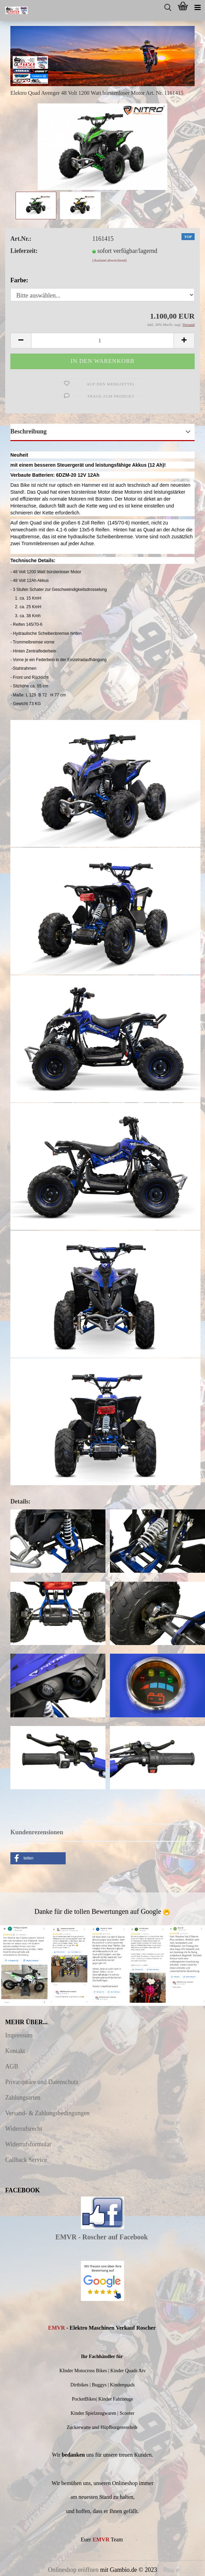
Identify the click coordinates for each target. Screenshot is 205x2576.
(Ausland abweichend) (109, 260)
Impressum (18, 2035)
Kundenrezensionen (36, 1832)
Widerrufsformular (28, 2144)
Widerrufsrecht (23, 2128)
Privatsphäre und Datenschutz (41, 2082)
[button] (38, 1858)
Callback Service (26, 2159)
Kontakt (15, 2050)
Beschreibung (28, 431)
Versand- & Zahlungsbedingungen (47, 2113)
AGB (11, 2066)
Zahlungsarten (22, 2097)
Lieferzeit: (24, 250)
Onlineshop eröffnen (73, 2569)
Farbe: (19, 280)
